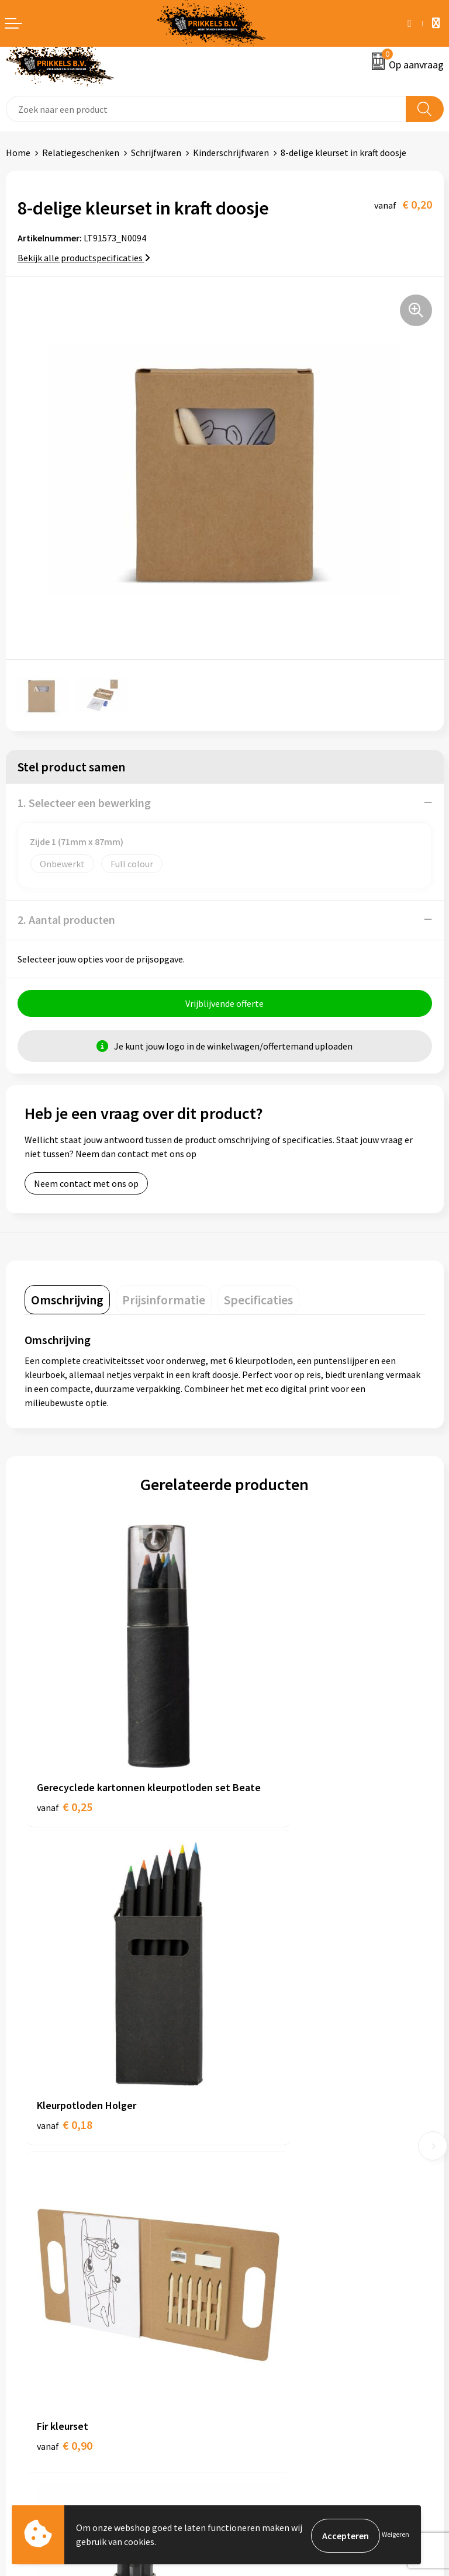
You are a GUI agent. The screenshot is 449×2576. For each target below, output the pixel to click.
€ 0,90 (64, 2010)
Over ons (247, 2127)
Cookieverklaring (264, 2325)
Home (18, 152)
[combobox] (206, 109)
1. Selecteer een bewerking (84, 802)
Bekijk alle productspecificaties (84, 258)
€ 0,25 (64, 1757)
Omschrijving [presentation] (67, 1301)
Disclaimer (251, 2361)
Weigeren (395, 2535)
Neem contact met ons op (86, 1185)
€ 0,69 (264, 2010)
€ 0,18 (264, 1741)
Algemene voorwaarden (277, 2308)
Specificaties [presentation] (258, 1301)
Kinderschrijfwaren (231, 152)
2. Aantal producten (66, 919)
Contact (22, 2308)
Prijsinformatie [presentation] (163, 1301)
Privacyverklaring (265, 2343)
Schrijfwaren (156, 152)
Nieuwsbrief (254, 2145)
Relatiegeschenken (80, 152)
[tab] (67, 1301)
